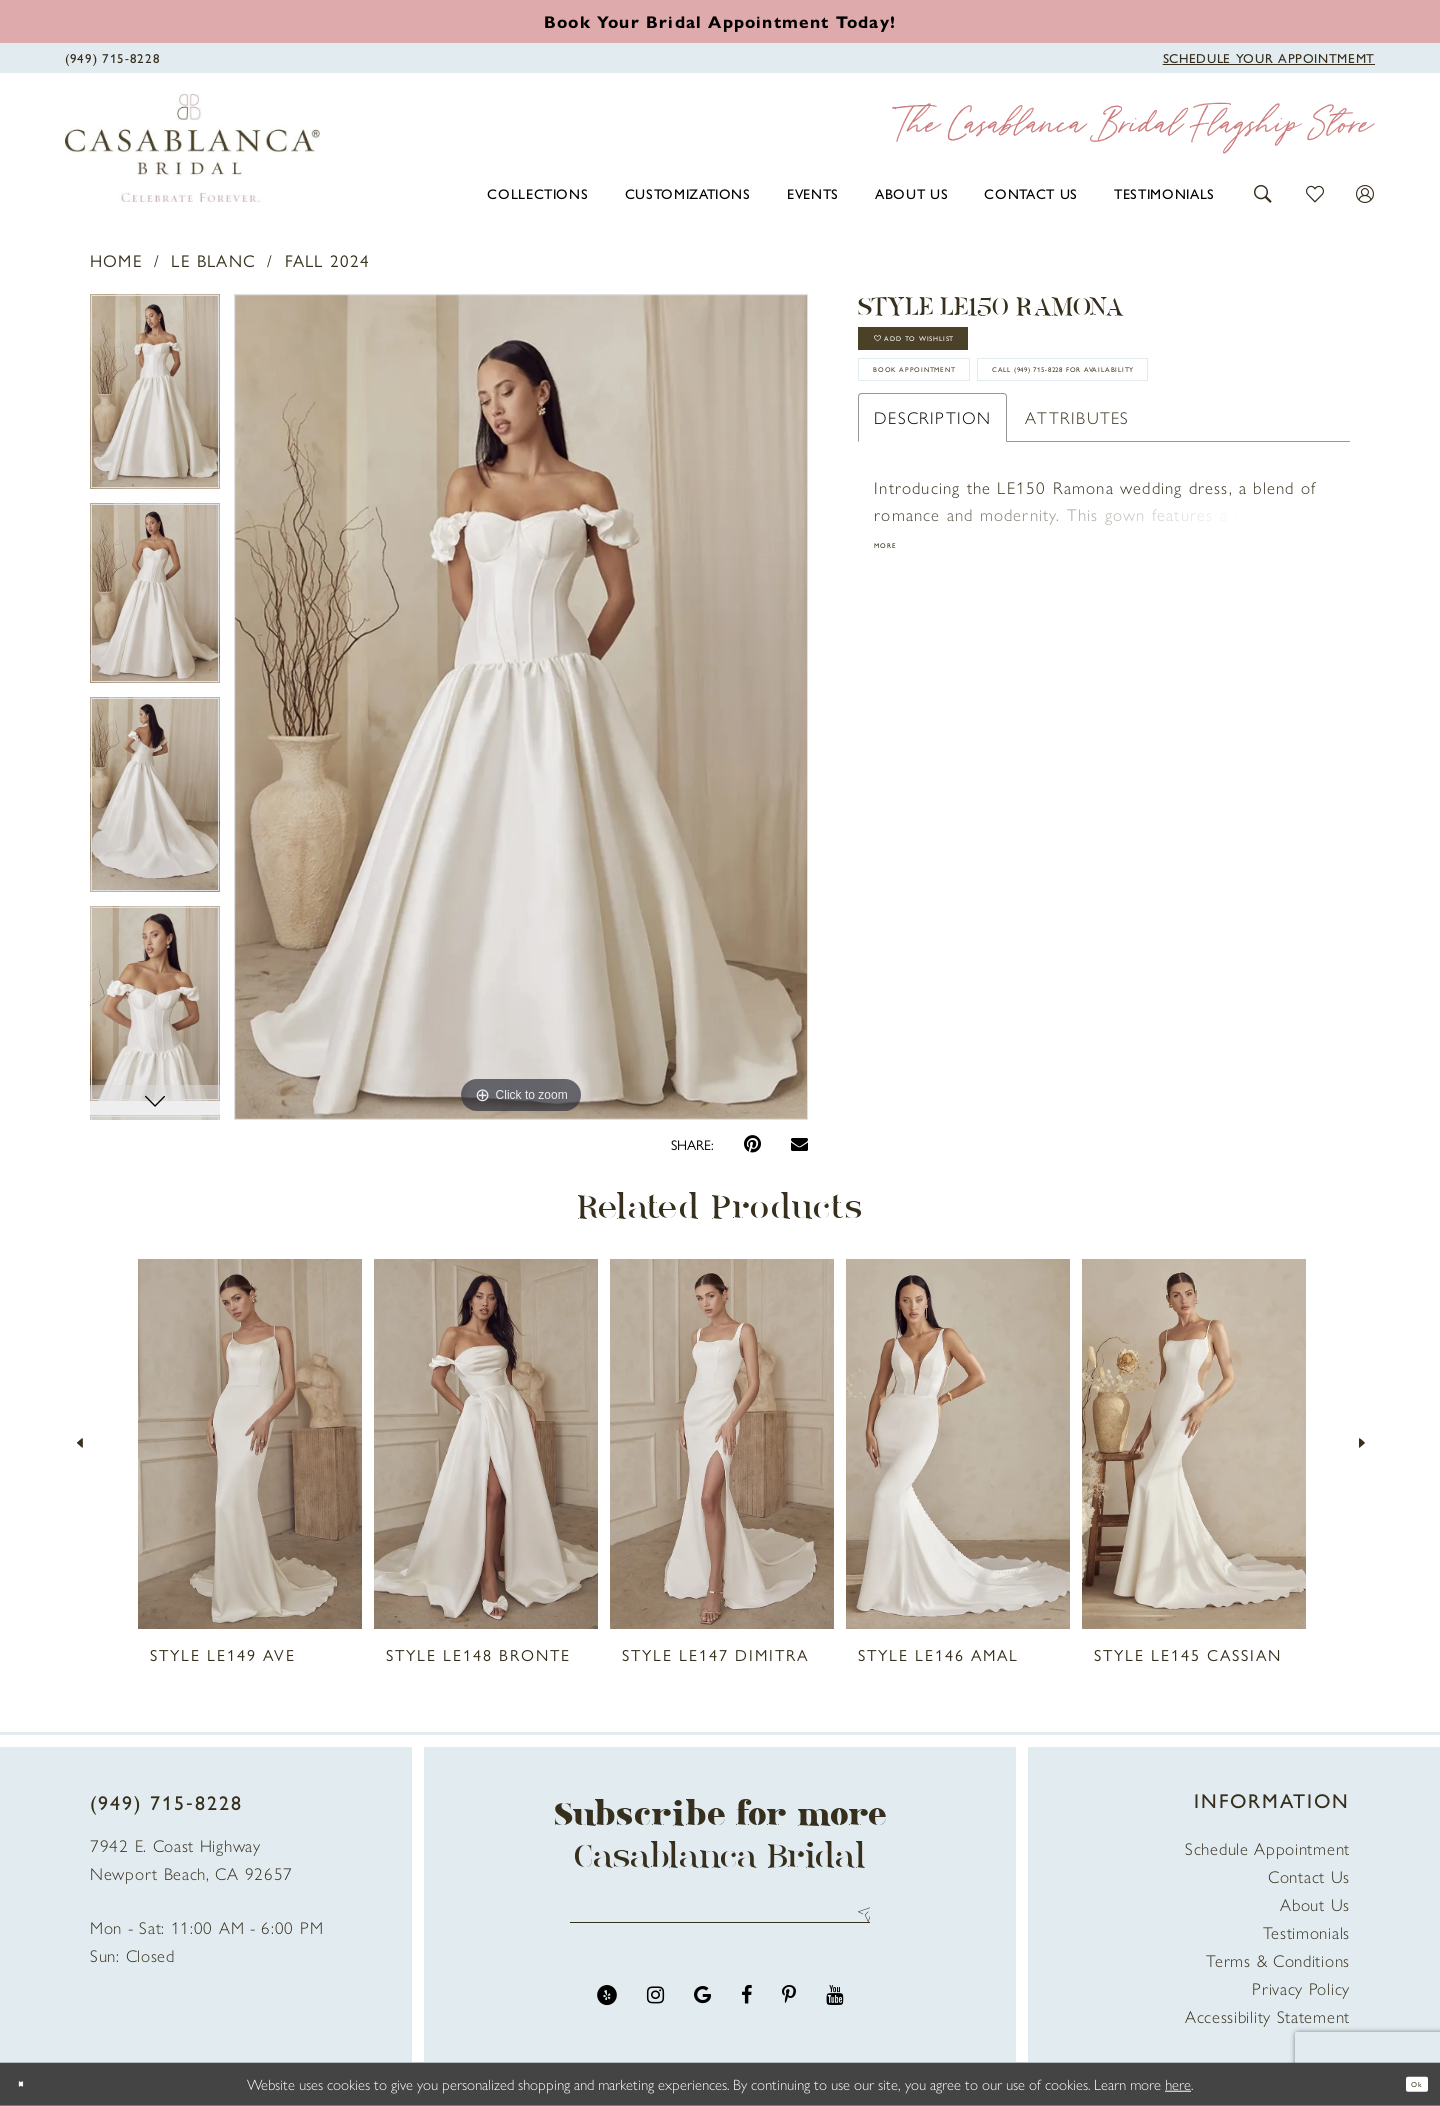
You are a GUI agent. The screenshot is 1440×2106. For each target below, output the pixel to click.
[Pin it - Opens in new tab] (752, 1144)
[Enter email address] (720, 1923)
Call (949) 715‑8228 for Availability (1037, 480)
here (1178, 2083)
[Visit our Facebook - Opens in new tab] (746, 2013)
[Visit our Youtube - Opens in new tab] (834, 2013)
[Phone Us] (112, 56)
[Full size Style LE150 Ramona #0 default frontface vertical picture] (521, 707)
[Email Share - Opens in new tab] (799, 1143)
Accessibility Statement (1267, 2016)
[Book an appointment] (720, 21)
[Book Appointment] (1269, 56)
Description (932, 539)
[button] (1263, 191)
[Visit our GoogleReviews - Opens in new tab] (702, 2013)
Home (116, 260)
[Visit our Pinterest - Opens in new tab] (789, 2013)
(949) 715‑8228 (166, 1801)
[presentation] (250, 1444)
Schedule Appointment (1267, 1848)
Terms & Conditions (1278, 1960)
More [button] (896, 674)
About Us (1315, 1904)
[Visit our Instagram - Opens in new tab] (655, 2013)
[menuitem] (537, 193)
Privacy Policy (1301, 1988)
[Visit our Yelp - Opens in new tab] (607, 2013)
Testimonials (1306, 1932)
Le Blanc (213, 260)
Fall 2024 (328, 260)
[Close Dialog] (30, 2084)
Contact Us (1309, 1876)
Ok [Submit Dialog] (1407, 2083)
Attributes (1077, 539)
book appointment (970, 419)
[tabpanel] (155, 398)
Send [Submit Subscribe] (857, 1923)
